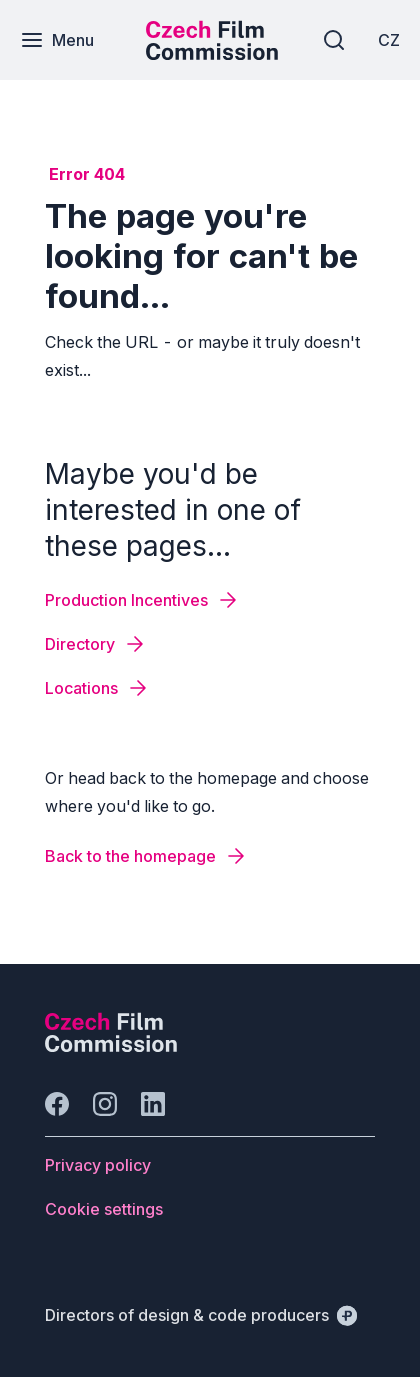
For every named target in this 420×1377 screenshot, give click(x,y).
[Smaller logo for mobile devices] (212, 54)
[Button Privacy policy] (98, 1165)
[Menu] (57, 40)
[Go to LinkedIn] (153, 1104)
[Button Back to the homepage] (146, 856)
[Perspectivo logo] (111, 1046)
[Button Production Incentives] (142, 600)
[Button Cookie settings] (104, 1209)
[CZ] (389, 40)
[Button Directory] (96, 644)
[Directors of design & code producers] (201, 1315)
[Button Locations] (97, 688)
